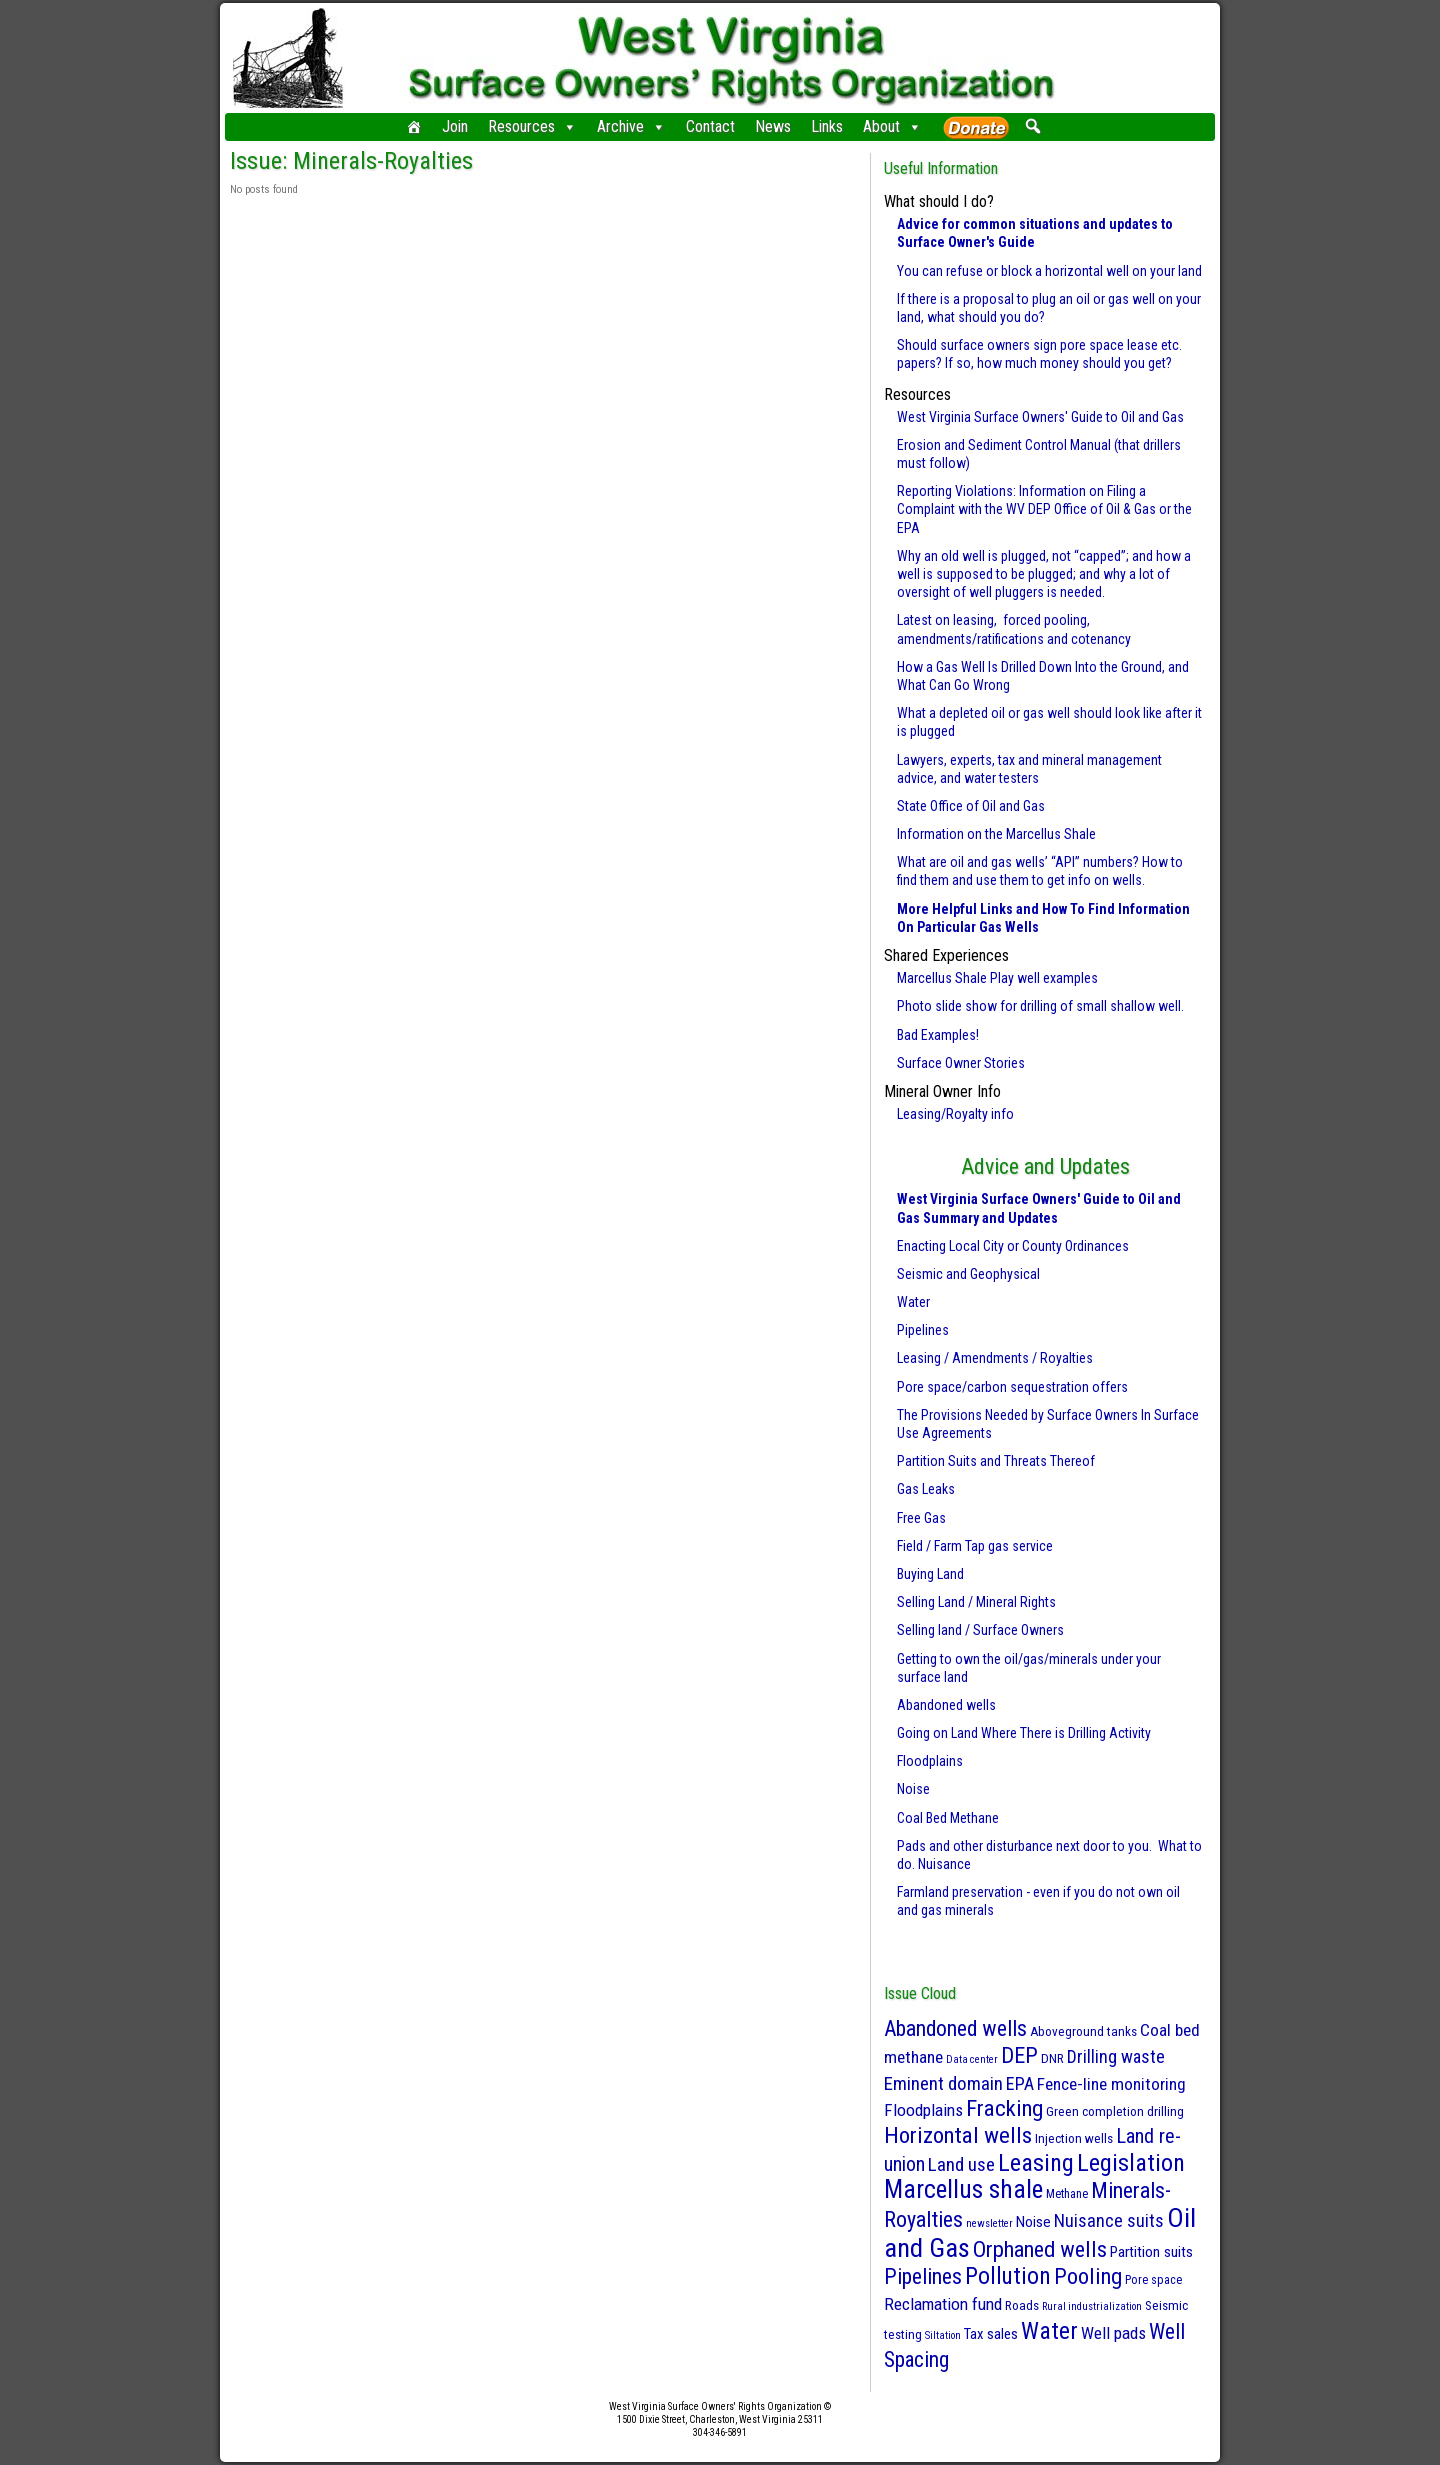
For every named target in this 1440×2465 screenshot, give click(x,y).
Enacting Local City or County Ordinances (1013, 1246)
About (892, 127)
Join (455, 126)
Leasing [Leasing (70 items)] (1036, 2163)
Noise (913, 1789)
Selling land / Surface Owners (980, 1630)
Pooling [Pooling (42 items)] (1088, 2276)
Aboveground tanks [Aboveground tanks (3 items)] (1083, 2031)
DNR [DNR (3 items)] (1052, 2058)
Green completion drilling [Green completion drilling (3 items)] (1115, 2111)
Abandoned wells (946, 1705)
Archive (631, 127)
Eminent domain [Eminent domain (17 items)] (943, 2083)
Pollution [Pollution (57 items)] (1008, 2276)
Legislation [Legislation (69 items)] (1131, 2163)
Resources (532, 127)
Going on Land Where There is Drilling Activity (1024, 1733)
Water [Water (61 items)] (1049, 2331)
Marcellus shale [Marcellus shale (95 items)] (963, 2189)
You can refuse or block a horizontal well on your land (1049, 271)
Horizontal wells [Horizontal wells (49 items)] (958, 2135)
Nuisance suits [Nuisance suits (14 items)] (1109, 2220)
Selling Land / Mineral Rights (976, 1602)
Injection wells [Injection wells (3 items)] (1074, 2138)
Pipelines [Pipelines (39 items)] (923, 2276)
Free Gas (921, 1518)
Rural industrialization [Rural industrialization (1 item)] (1092, 2306)
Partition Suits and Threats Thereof (996, 1461)
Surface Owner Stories (961, 1063)
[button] (1032, 126)
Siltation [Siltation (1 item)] (943, 2335)
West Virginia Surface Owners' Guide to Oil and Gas (1040, 417)
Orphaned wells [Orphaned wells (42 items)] (1040, 2249)
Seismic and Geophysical (968, 1274)
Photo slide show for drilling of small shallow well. (1040, 1006)
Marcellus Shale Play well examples (997, 978)
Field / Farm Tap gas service (975, 1546)
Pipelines (923, 1330)
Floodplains (930, 1761)
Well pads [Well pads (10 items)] (1113, 2333)
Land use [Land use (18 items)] (961, 2164)
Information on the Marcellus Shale (996, 834)
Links (827, 126)
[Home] (414, 127)
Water (913, 1302)
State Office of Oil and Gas (971, 806)
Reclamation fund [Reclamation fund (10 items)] (943, 2304)
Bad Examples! (938, 1035)
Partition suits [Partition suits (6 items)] (1151, 2252)
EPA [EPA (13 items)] (1020, 2083)
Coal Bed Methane (948, 1818)
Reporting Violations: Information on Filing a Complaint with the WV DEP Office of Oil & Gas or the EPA (1044, 509)
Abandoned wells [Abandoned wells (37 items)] (955, 2028)
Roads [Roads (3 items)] (1022, 2305)
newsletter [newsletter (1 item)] (989, 2223)
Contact (710, 126)
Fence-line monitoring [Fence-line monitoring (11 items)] (1111, 2084)
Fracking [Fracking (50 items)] (1004, 2108)
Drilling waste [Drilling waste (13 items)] (1116, 2056)
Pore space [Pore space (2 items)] (1153, 2280)
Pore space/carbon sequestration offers (1012, 1387)
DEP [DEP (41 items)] (1019, 2055)
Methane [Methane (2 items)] (1067, 2194)
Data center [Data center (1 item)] (972, 2059)
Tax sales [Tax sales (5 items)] (991, 2334)
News (773, 126)
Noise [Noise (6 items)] (1033, 2222)
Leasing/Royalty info (955, 1114)
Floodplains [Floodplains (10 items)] (923, 2110)
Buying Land (930, 1574)
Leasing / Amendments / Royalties (995, 1358)
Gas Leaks (926, 1489)
